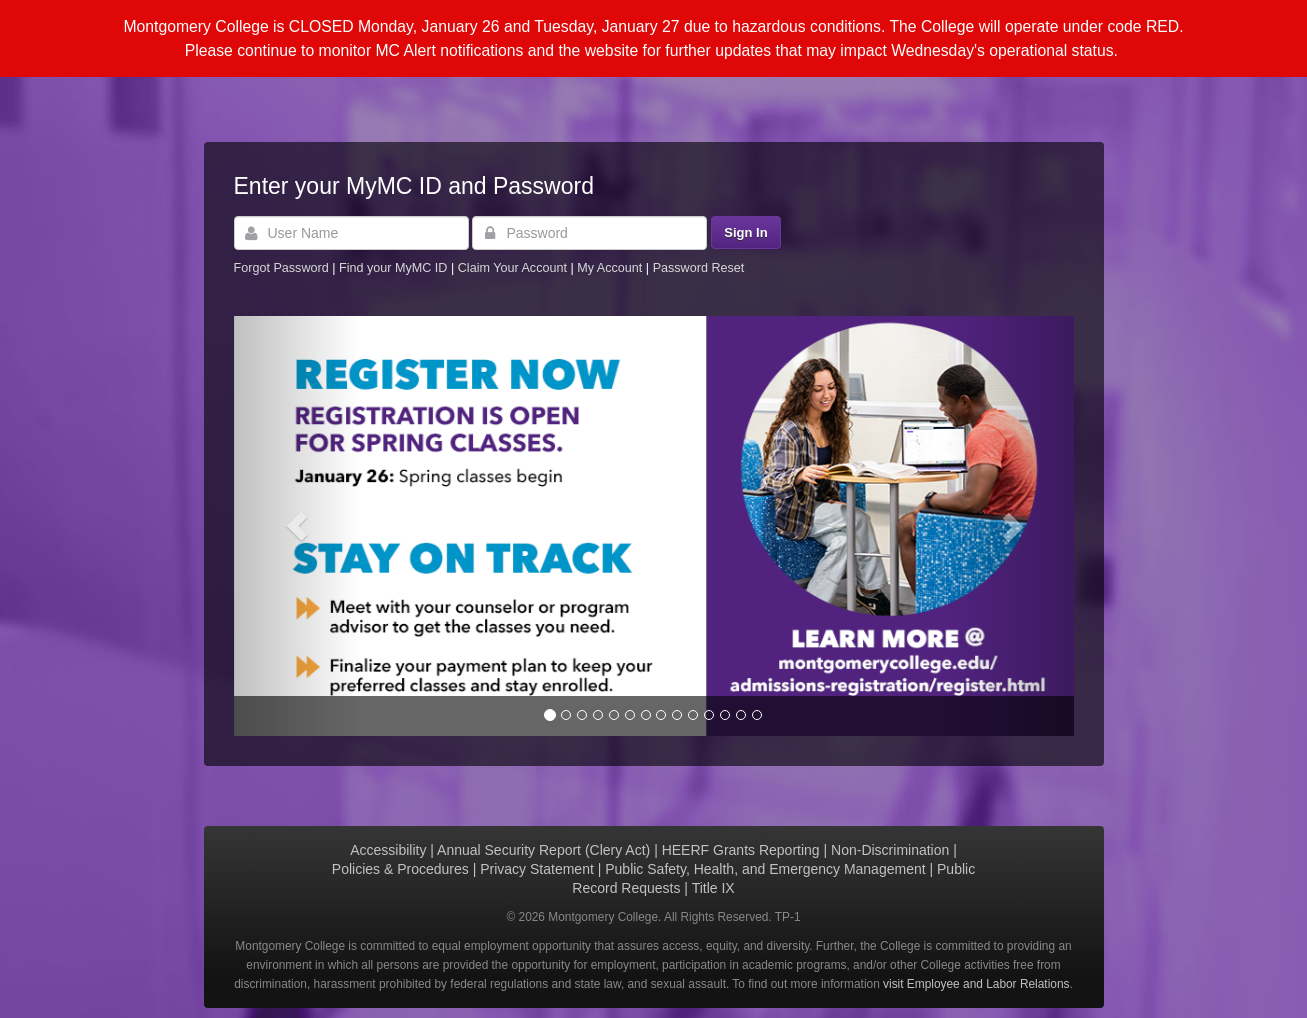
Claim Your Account (514, 268)
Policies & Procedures (400, 869)
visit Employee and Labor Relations (976, 984)
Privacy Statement (537, 869)
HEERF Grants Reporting (741, 850)
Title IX (713, 888)
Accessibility (388, 850)
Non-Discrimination (890, 850)
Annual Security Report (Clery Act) (543, 850)
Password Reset (699, 268)
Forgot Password (281, 268)
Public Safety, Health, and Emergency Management (765, 869)
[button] (297, 526)
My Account (611, 268)
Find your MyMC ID (393, 268)
